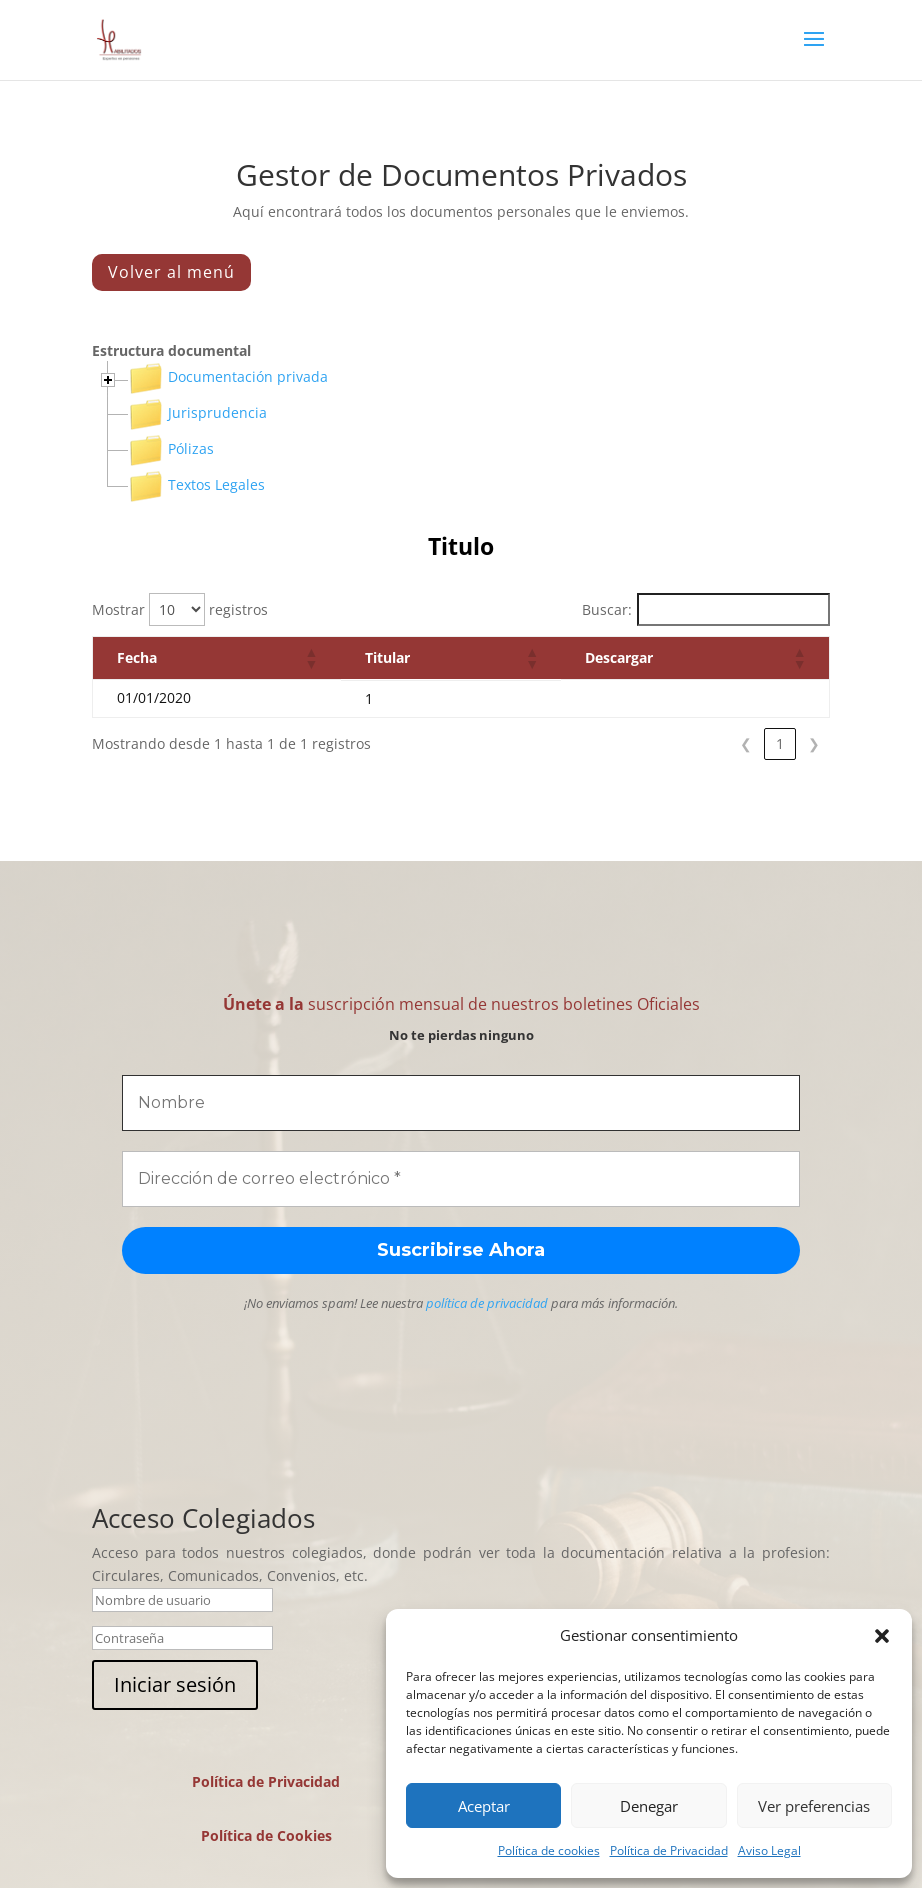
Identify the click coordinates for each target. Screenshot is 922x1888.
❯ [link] (814, 743)
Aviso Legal (769, 1850)
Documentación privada (228, 376)
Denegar (649, 1806)
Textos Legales (196, 484)
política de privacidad (487, 1303)
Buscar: (607, 609)
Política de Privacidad (669, 1850)
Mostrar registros (180, 609)
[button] (882, 1636)
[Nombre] (461, 1103)
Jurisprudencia (197, 412)
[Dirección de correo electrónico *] (461, 1179)
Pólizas (171, 448)
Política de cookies (549, 1850)
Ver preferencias (814, 1806)
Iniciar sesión (175, 1684)
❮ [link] (746, 743)
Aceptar (484, 1806)
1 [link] (780, 743)
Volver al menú (171, 272)
